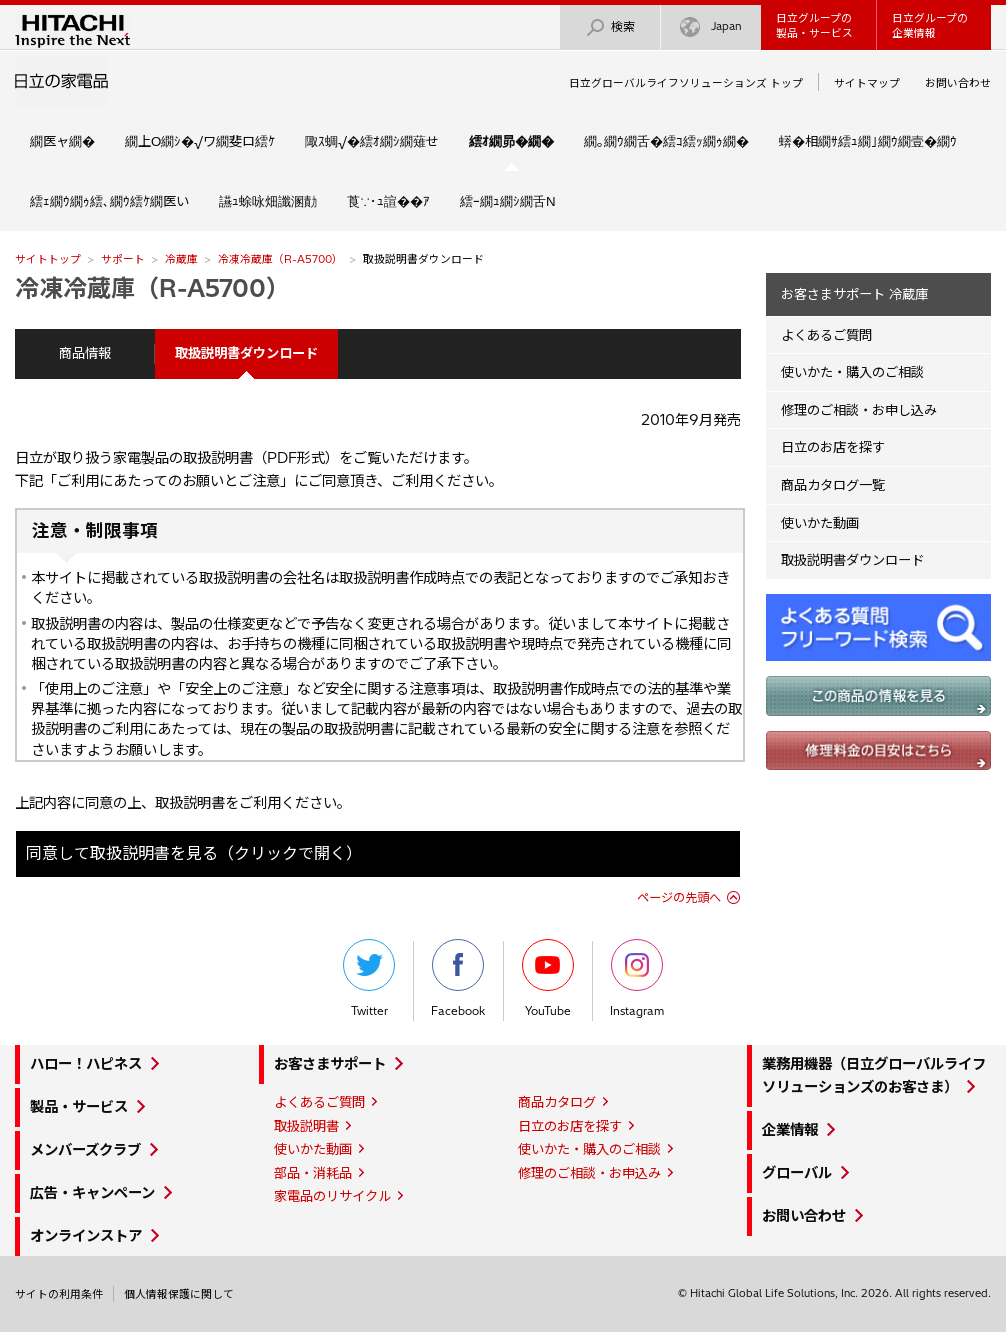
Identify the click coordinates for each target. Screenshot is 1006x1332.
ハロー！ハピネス (86, 1064)
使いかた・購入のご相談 (852, 372)
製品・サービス (79, 1107)
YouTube (548, 978)
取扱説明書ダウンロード (852, 560)
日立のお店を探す (833, 447)
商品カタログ (557, 1102)
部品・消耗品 (313, 1173)
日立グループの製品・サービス (814, 25)
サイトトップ (48, 259)
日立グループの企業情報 (930, 25)
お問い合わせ (958, 83)
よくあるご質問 (826, 335)
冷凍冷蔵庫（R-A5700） (280, 259)
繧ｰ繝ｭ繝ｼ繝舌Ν (508, 201)
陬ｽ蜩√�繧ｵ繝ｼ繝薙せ (372, 141)
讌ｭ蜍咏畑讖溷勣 (268, 201)
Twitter (369, 978)
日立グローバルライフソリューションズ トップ (686, 83)
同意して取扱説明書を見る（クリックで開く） (194, 853)
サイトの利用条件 (59, 1294)
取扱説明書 (306, 1126)
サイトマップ (867, 83)
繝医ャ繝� (62, 141)
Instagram (637, 978)
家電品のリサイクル (332, 1196)
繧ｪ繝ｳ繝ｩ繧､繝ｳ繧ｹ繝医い (109, 201)
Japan (711, 27)
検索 (610, 27)
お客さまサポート (330, 1064)
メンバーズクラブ (85, 1150)
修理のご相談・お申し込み (859, 410)
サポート (123, 259)
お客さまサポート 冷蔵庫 (854, 294)
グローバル (797, 1173)
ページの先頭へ (679, 897)
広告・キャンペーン (92, 1193)
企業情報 (790, 1130)
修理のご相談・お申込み (589, 1173)
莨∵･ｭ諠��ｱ (388, 201)
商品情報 (85, 353)
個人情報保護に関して (179, 1294)
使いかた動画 (820, 523)
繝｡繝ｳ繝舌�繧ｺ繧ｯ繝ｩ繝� (666, 141)
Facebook (458, 978)
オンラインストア (86, 1236)
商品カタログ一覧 (833, 485)
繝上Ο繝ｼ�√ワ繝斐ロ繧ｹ (200, 141)
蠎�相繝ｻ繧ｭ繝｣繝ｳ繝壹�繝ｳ (868, 141)
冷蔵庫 (181, 259)
